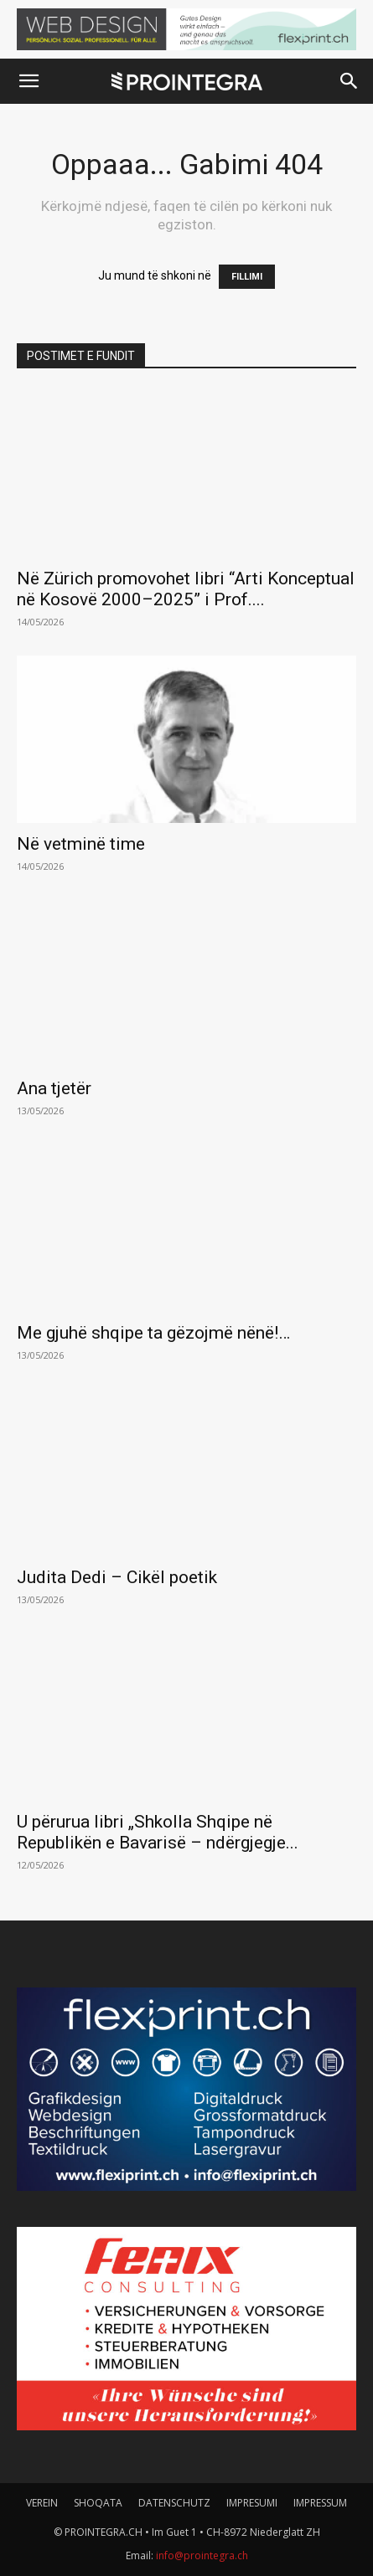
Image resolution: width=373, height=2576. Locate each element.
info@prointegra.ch (202, 2555)
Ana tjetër (54, 1088)
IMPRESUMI (251, 2503)
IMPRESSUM (320, 2503)
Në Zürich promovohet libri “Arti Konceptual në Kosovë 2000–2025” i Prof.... (186, 588)
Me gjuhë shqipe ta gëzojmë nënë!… (153, 1333)
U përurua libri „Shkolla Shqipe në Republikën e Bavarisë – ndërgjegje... (157, 1832)
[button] (28, 81)
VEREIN (42, 2503)
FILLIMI (246, 276)
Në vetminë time (81, 844)
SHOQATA (98, 2503)
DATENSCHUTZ (174, 2503)
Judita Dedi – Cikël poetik (117, 1577)
